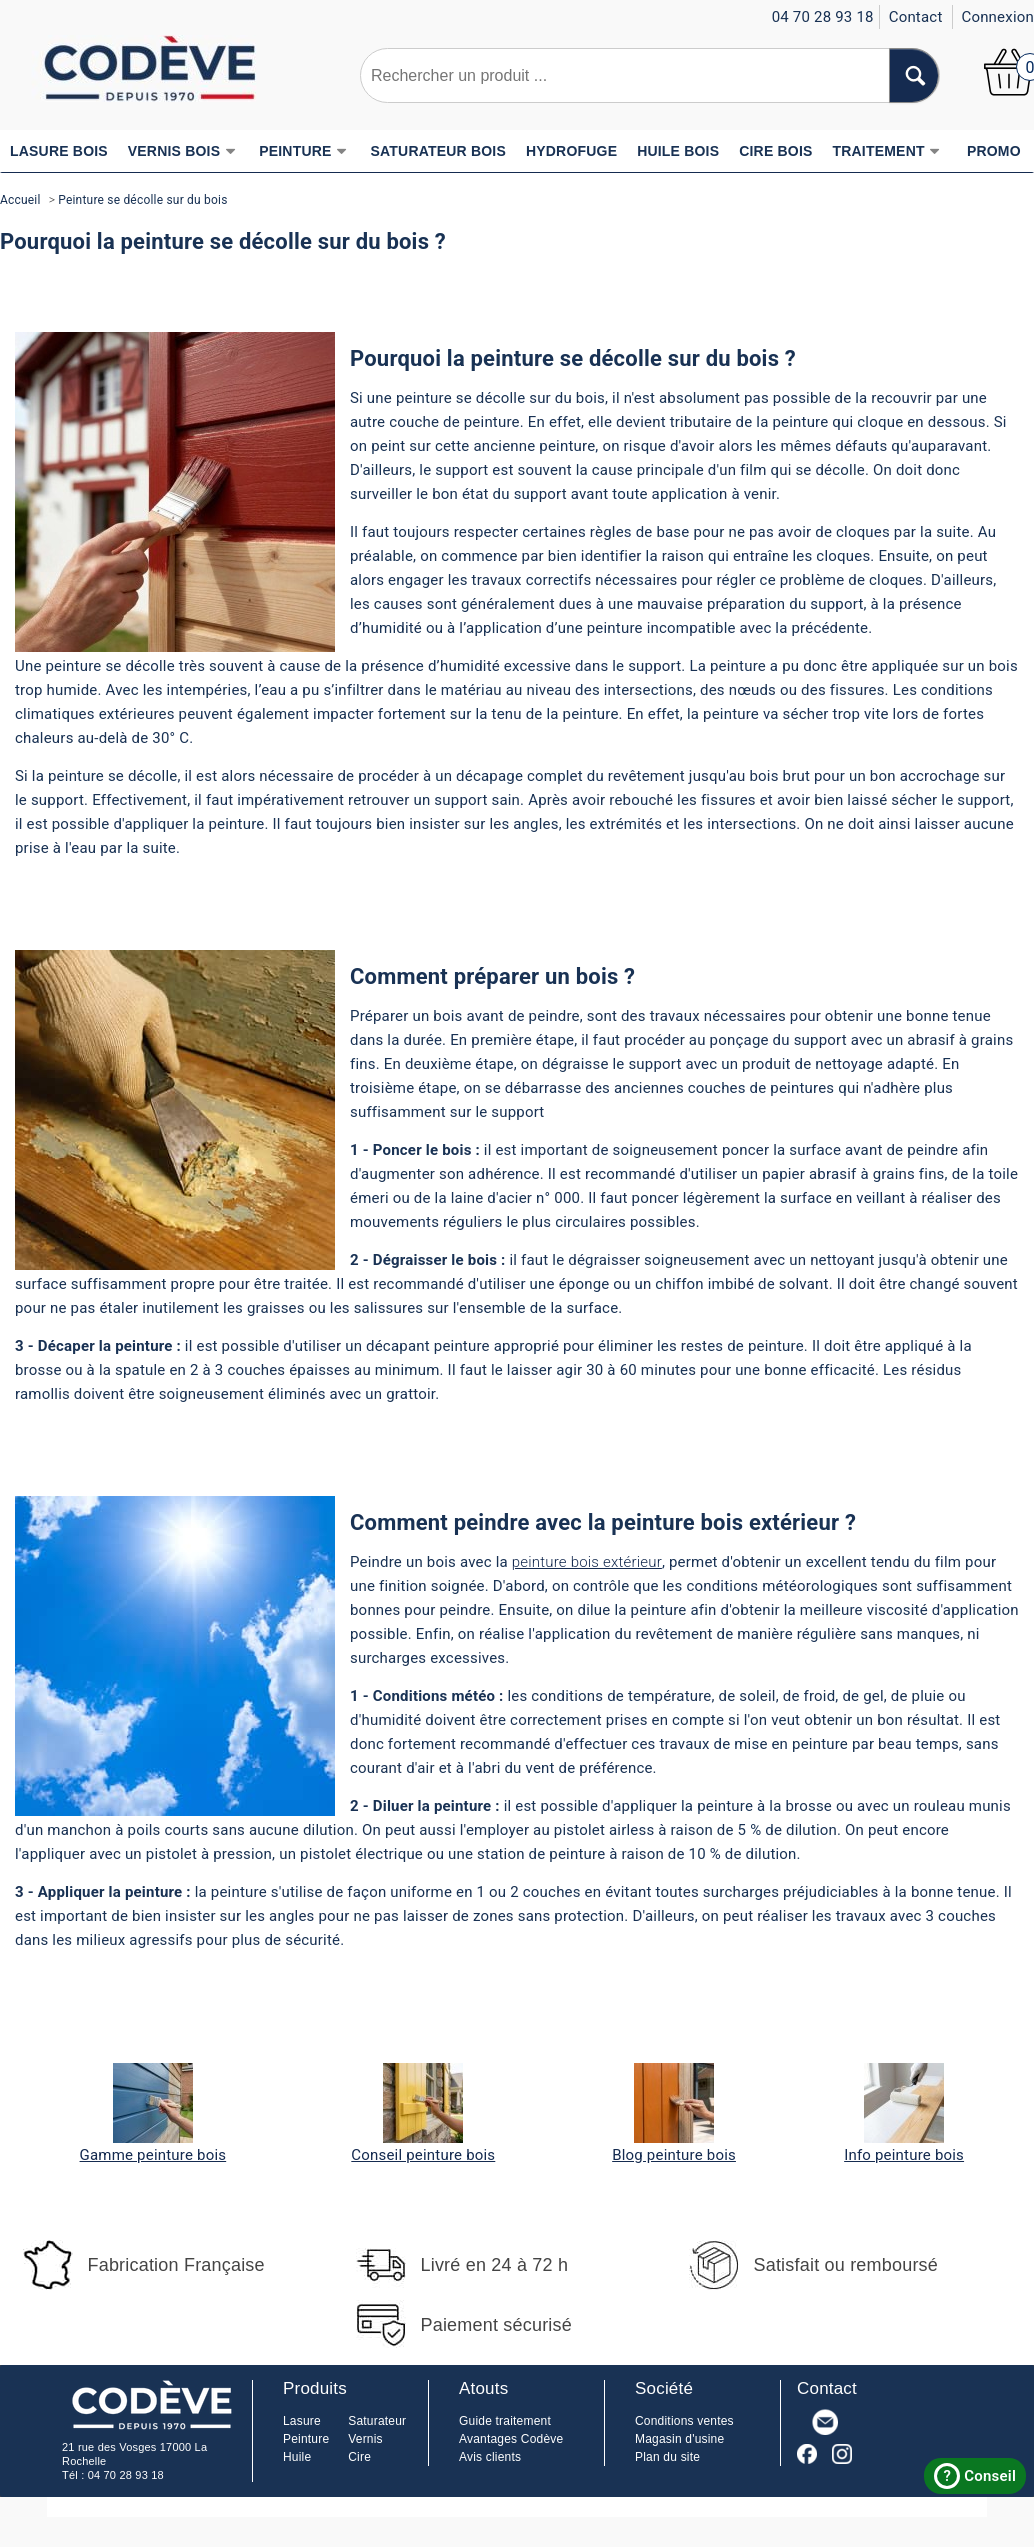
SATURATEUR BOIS (438, 151)
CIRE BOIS (775, 151)
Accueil (20, 200)
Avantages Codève (511, 2439)
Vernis (365, 2439)
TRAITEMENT (887, 151)
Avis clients (490, 2457)
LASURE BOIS (59, 151)
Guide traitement (505, 2421)
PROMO (994, 151)
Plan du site (667, 2457)
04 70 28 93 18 (126, 2475)
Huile (297, 2457)
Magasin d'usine (679, 2439)
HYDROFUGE (571, 151)
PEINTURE (303, 151)
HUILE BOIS (678, 151)
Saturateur (377, 2421)
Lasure (302, 2421)
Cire (359, 2457)
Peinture (306, 2439)
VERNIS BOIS (182, 151)
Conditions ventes (684, 2421)
